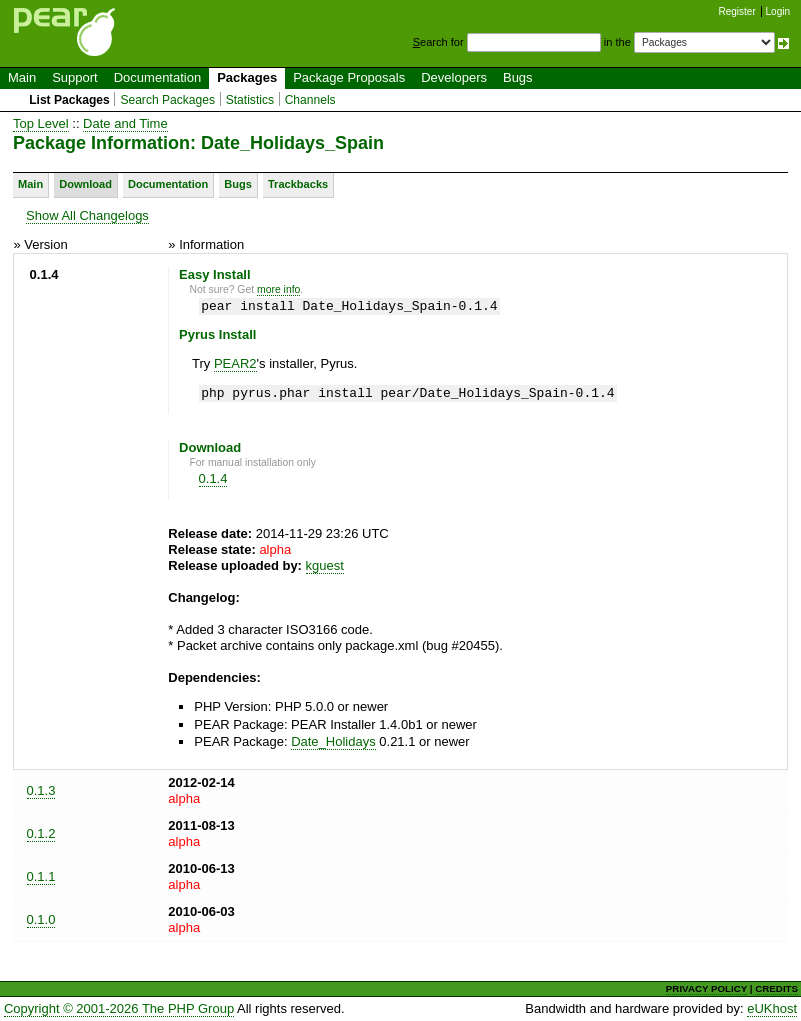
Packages (247, 77)
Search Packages (167, 100)
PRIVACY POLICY (706, 988)
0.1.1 (41, 876)
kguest (325, 565)
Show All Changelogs (87, 215)
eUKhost (772, 1008)
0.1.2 (41, 833)
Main (22, 77)
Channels (310, 100)
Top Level (41, 123)
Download (85, 184)
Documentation (157, 77)
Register (737, 11)
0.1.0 (41, 919)
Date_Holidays (333, 741)
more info (278, 289)
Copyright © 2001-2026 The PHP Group (119, 1008)
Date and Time (125, 123)
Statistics (250, 100)
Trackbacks (298, 184)
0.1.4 (213, 478)
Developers (454, 77)
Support (75, 77)
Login (778, 11)
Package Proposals (349, 77)
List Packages (69, 100)
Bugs (518, 77)
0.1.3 (41, 790)
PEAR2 (235, 363)
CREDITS (776, 988)
